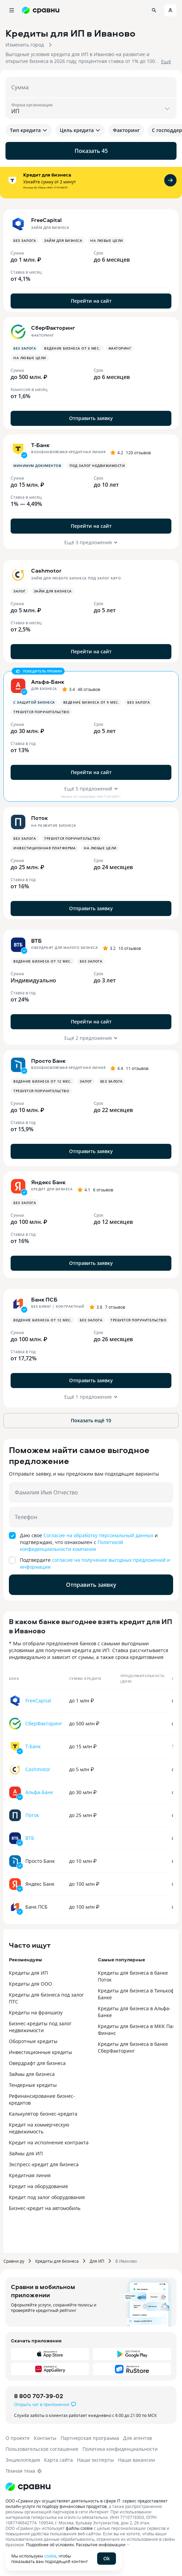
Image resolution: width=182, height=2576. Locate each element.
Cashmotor (37, 1769)
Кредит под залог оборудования (47, 2197)
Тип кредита (29, 130)
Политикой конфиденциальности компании (71, 1545)
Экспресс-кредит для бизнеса (44, 2164)
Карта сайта (58, 2460)
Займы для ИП (26, 2153)
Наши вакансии (136, 2460)
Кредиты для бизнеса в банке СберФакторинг (133, 2047)
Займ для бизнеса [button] (63, 240)
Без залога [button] (24, 240)
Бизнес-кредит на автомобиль (44, 2208)
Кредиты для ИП (28, 1973)
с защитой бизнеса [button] (34, 702)
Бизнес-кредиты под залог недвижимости (40, 2027)
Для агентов (137, 2438)
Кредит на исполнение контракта (49, 2142)
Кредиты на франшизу (36, 2012)
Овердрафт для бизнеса (37, 2063)
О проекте (17, 2438)
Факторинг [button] (119, 348)
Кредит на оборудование (38, 2186)
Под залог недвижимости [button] (97, 465)
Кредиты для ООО (30, 1983)
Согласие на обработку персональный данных (98, 1535)
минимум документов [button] (37, 465)
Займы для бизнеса (32, 2074)
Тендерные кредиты (33, 2085)
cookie (50, 2556)
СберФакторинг (43, 1723)
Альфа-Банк (39, 1792)
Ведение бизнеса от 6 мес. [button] (72, 348)
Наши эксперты (95, 2460)
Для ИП (97, 2261)
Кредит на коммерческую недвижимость (39, 2128)
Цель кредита (80, 130)
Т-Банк (33, 1746)
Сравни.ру (13, 2261)
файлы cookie (79, 2528)
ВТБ (29, 1838)
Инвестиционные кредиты (40, 2052)
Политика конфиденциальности (120, 2449)
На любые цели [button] (106, 240)
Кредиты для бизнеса (57, 2261)
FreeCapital (38, 1700)
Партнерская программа (90, 2438)
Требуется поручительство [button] (41, 711)
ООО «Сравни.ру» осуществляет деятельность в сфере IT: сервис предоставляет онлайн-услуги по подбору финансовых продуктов (86, 2503)
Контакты (45, 2438)
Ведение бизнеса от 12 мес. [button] (42, 961)
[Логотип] (28, 2487)
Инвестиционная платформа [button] (44, 848)
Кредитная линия (30, 2175)
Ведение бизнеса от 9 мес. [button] (91, 702)
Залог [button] (19, 591)
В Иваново (126, 2261)
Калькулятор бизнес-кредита (43, 2113)
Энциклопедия (22, 2460)
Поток (32, 1815)
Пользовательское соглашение (41, 2449)
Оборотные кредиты (33, 2041)
